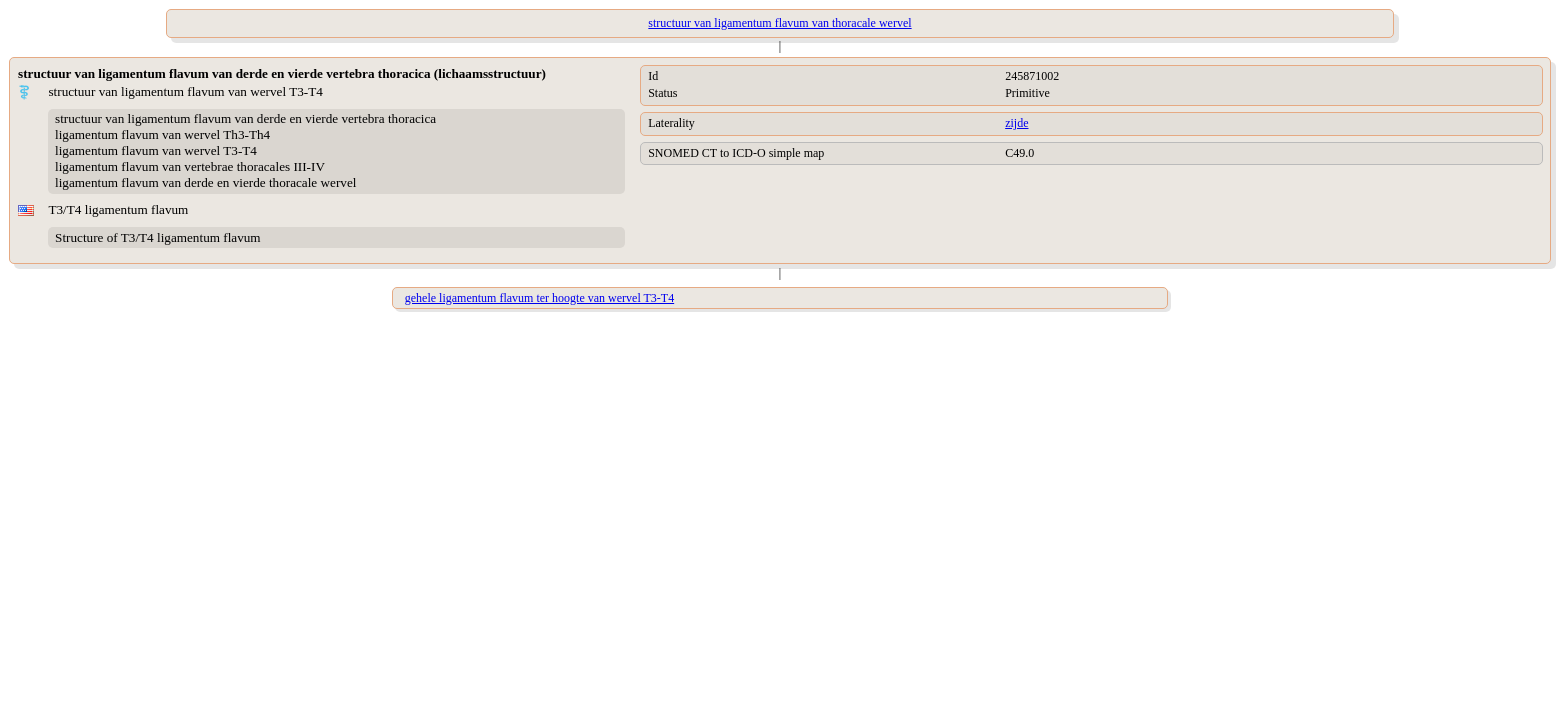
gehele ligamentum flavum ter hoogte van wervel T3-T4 (539, 298)
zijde (1016, 123)
